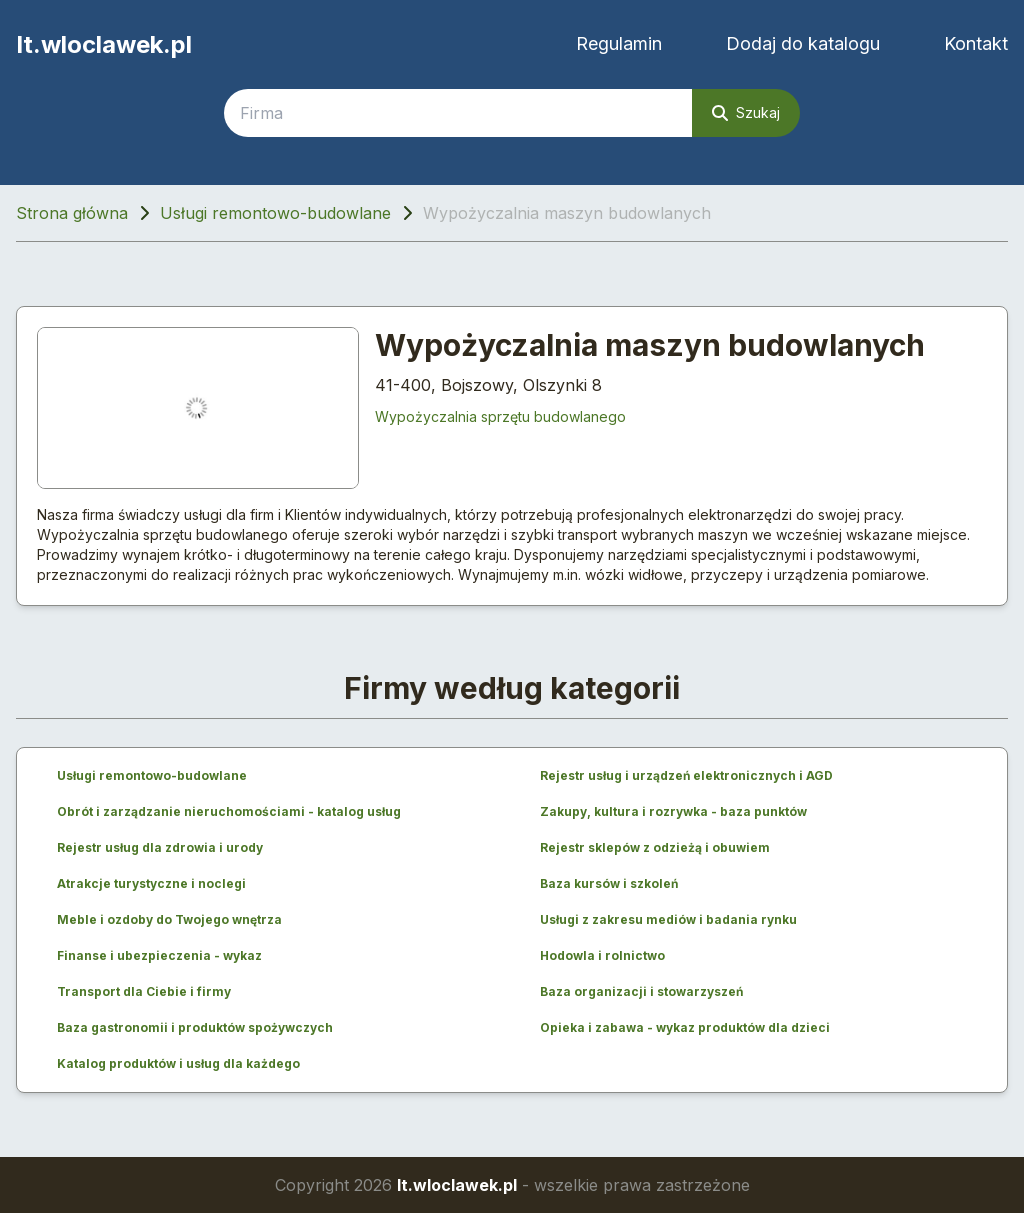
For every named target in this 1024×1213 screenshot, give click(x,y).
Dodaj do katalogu (803, 43)
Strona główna (72, 213)
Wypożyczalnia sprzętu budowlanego (500, 416)
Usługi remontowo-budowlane (275, 213)
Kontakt (976, 43)
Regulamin (619, 43)
